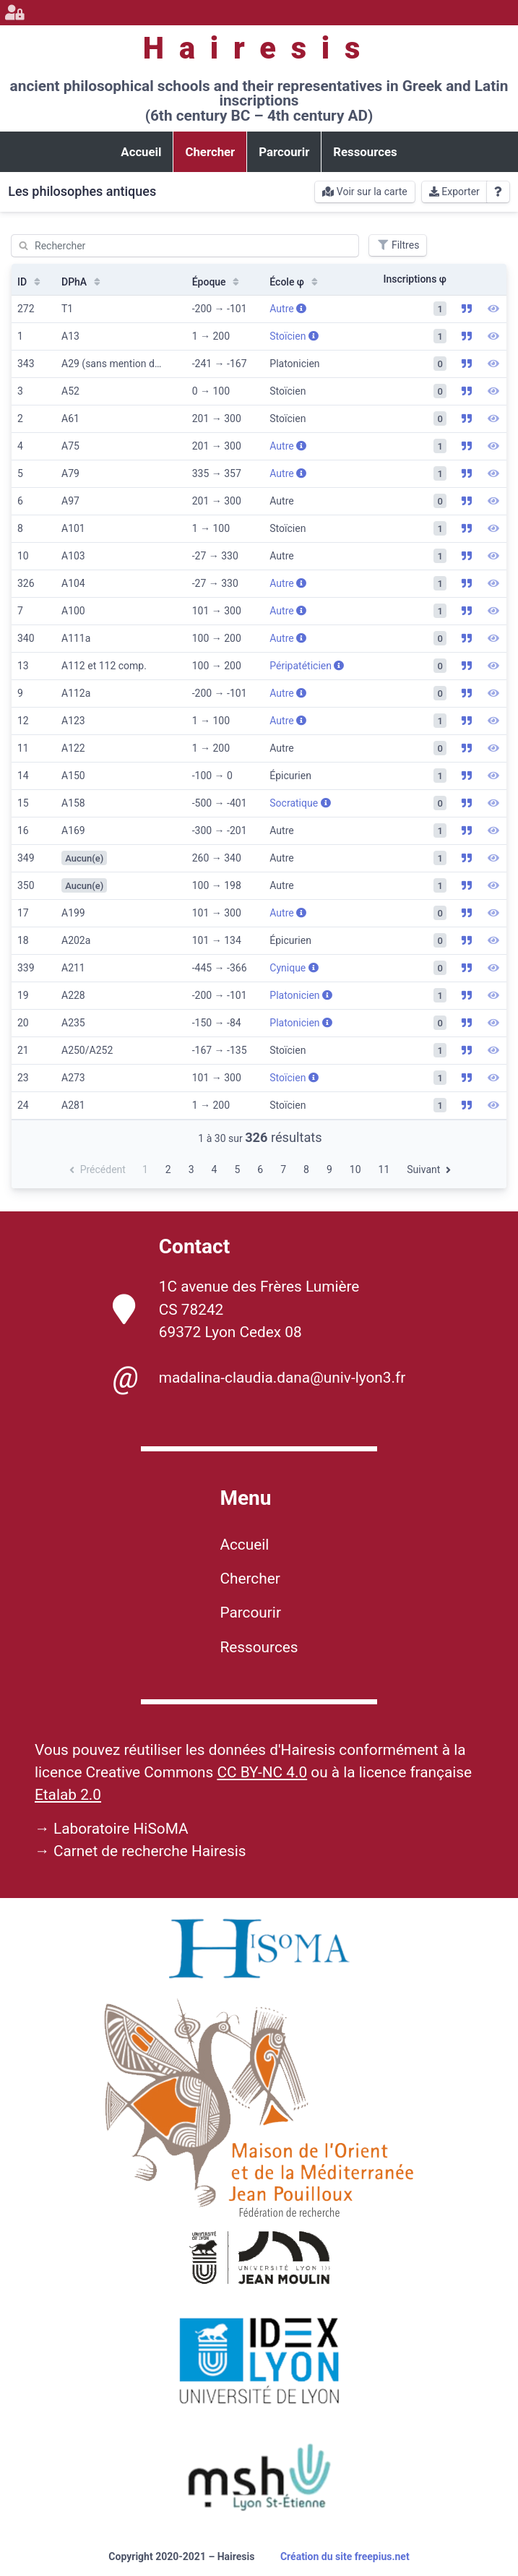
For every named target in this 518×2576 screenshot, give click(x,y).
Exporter (454, 191)
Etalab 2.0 (68, 1794)
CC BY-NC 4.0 (262, 1772)
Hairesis (259, 48)
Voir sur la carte (364, 191)
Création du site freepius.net (345, 2556)
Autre (287, 308)
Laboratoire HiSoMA (121, 1828)
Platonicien (300, 995)
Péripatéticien (306, 665)
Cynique (293, 968)
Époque (217, 282)
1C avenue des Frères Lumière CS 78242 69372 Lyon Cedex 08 (236, 1309)
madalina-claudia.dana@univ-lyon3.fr (259, 1377)
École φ (295, 282)
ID (30, 282)
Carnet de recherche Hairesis (149, 1851)
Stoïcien (294, 336)
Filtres (397, 245)
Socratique (299, 803)
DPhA (82, 282)
